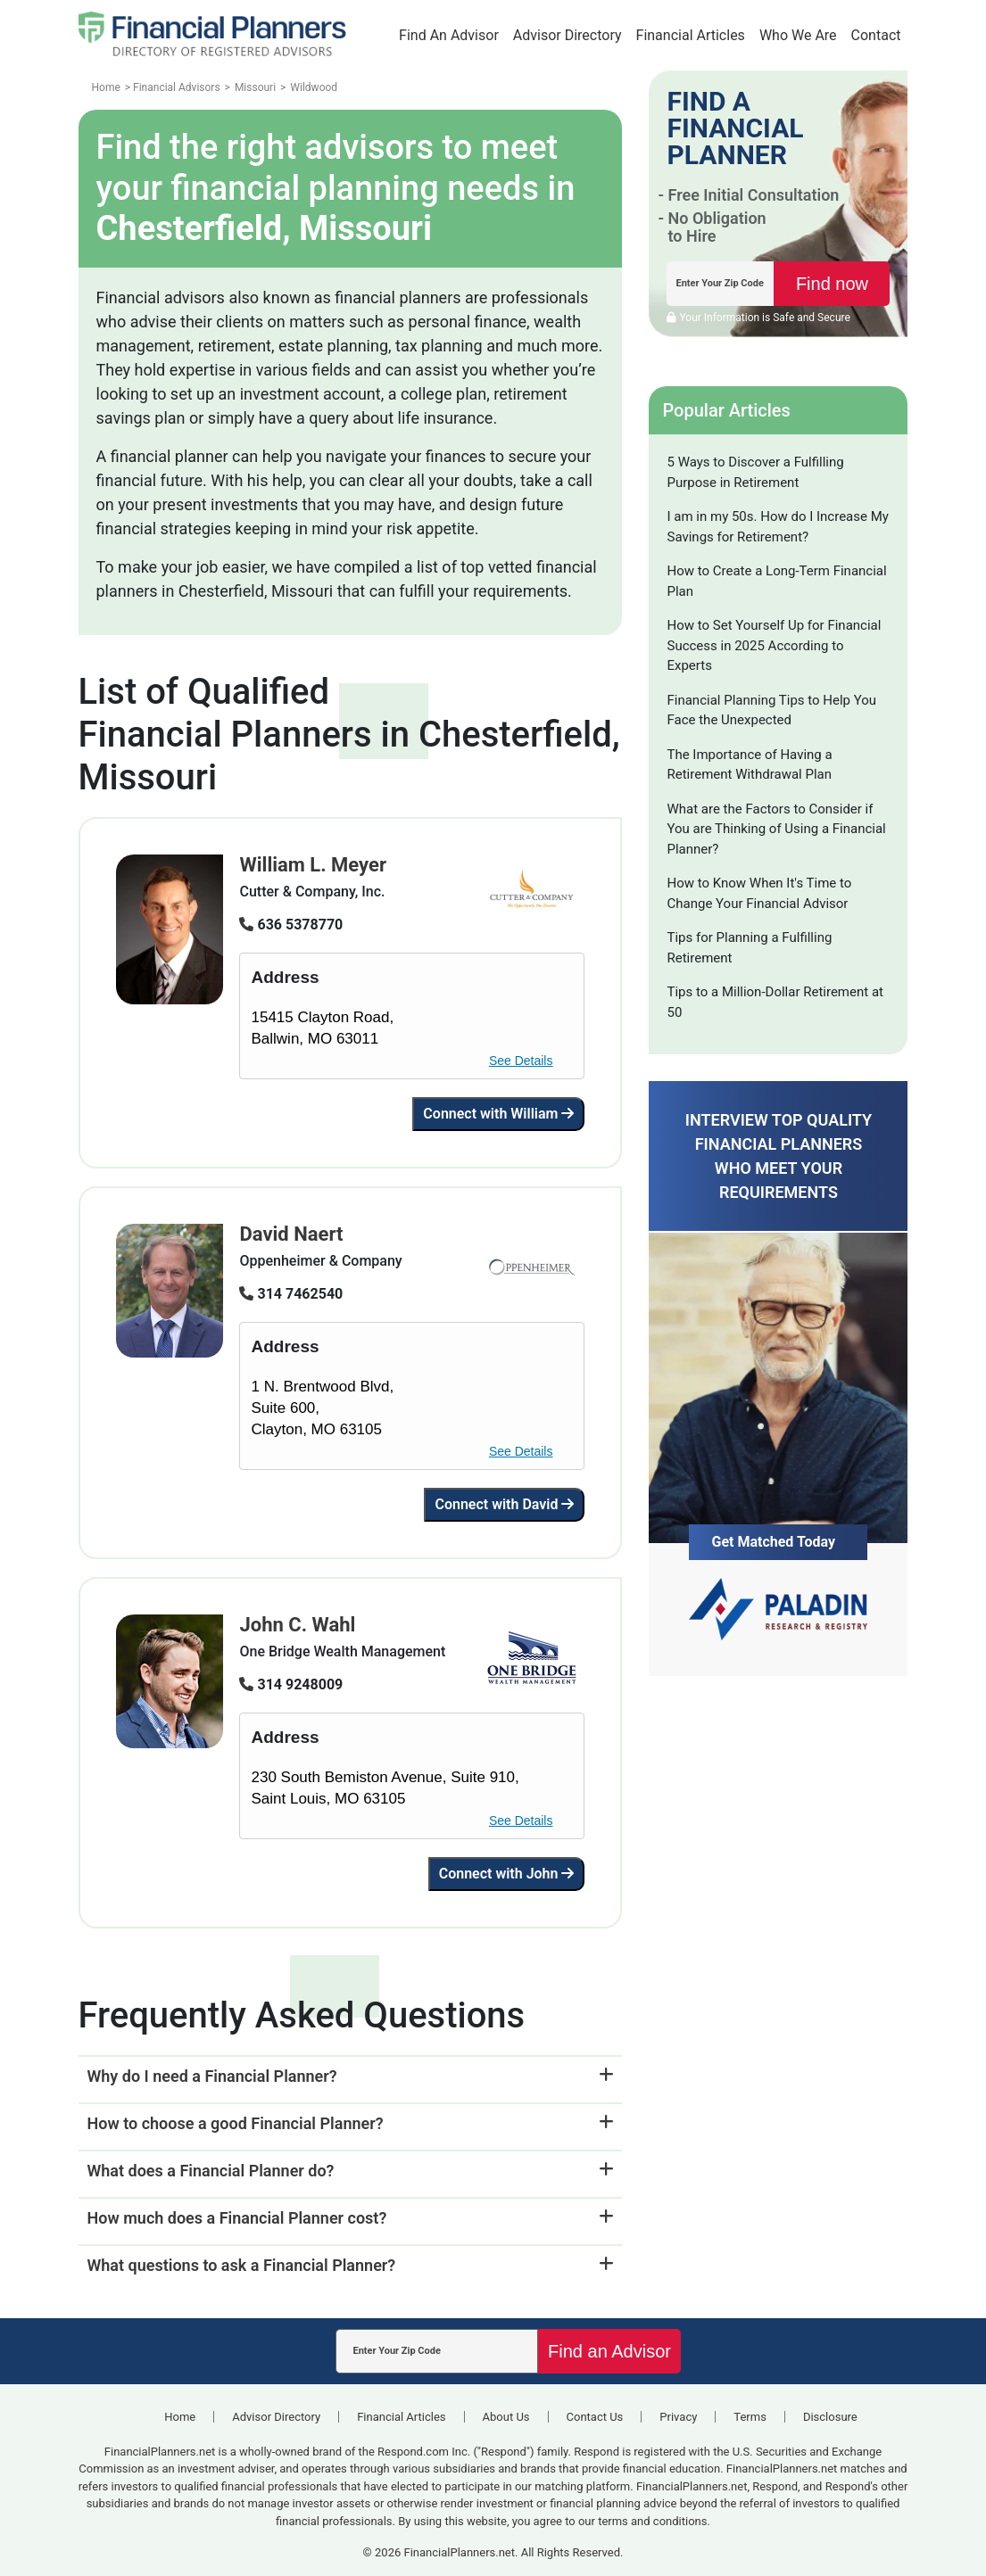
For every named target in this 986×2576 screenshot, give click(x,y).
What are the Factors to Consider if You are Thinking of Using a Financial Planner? (776, 829)
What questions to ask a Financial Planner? (241, 2265)
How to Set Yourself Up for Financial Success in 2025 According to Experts (774, 645)
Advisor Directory (567, 35)
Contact (876, 35)
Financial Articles (690, 35)
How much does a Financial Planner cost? (237, 2218)
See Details (521, 1060)
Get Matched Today (773, 1541)
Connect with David (504, 1504)
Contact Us (595, 2416)
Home (179, 2416)
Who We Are (798, 35)
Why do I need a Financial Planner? (212, 2076)
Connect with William (498, 1113)
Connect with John (507, 1873)
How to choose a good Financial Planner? (235, 2123)
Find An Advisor (449, 35)
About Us (506, 2416)
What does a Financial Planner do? (211, 2170)
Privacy (678, 2416)
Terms (749, 2416)
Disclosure (830, 2416)
